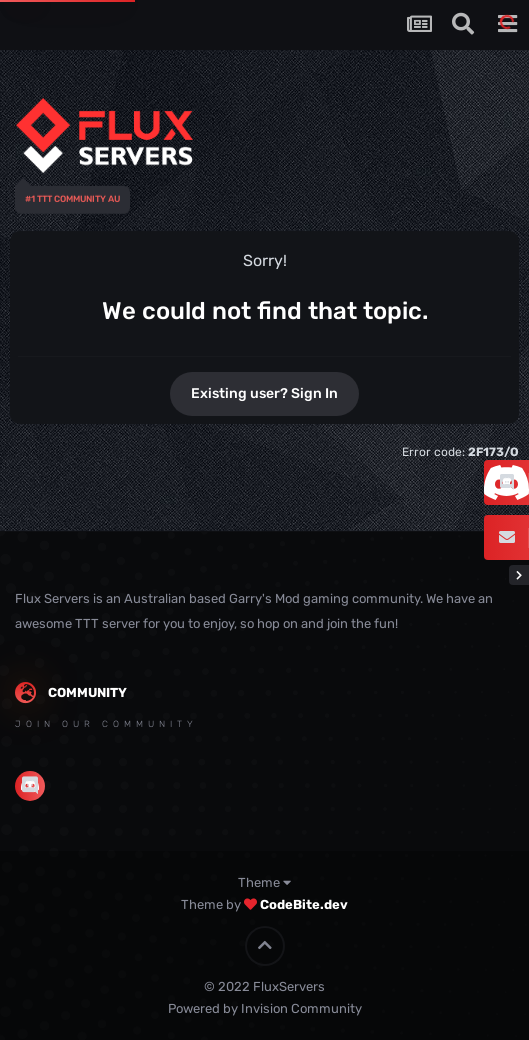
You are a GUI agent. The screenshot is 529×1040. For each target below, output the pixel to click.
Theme (264, 882)
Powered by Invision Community (265, 1008)
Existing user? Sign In (264, 393)
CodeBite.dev (304, 904)
